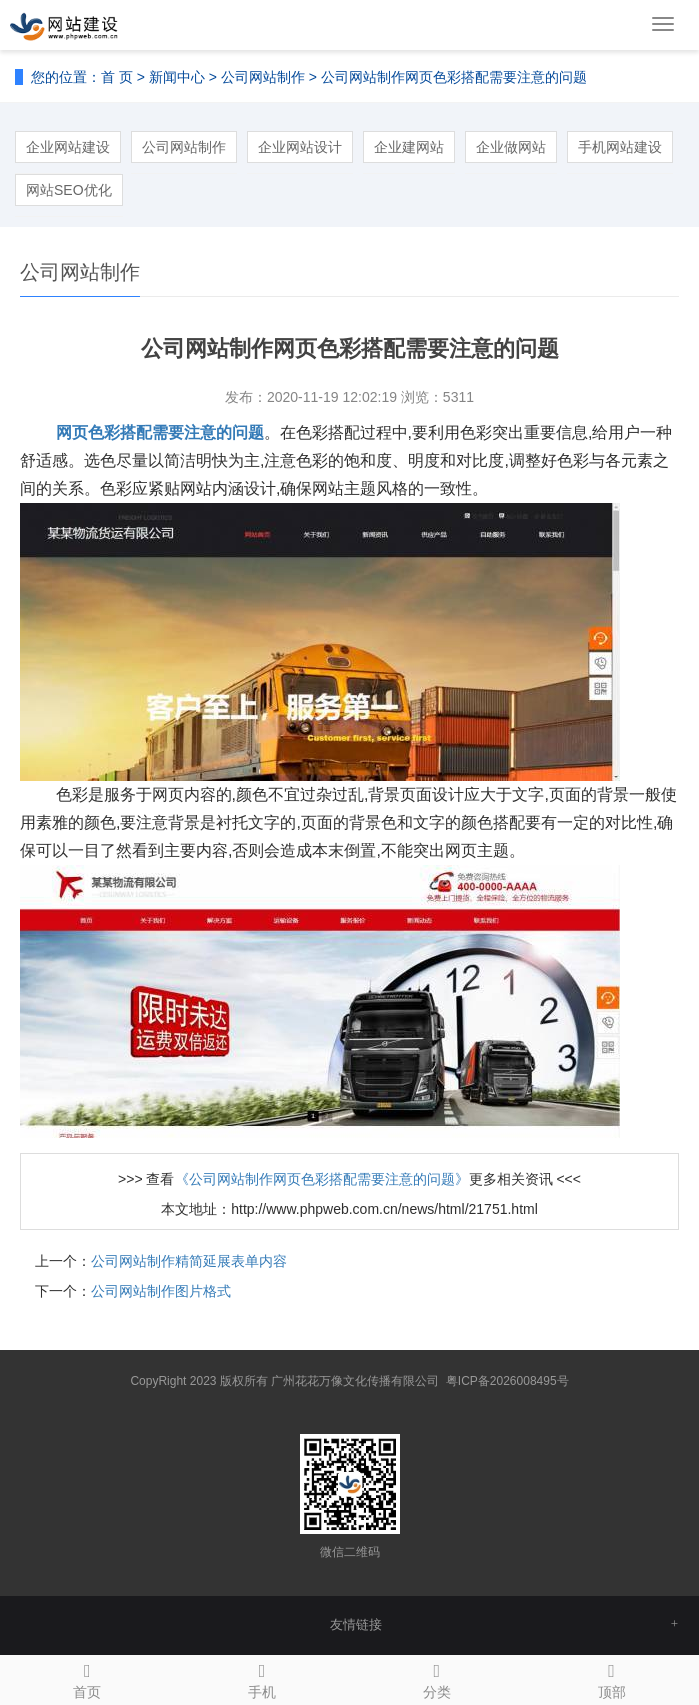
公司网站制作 (263, 77)
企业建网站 (409, 147)
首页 (87, 1678)
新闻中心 (177, 77)
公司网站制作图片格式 (161, 1291)
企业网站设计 (300, 147)
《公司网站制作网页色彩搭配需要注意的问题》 (322, 1179)
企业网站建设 (68, 147)
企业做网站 (511, 147)
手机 (262, 1678)
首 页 (117, 77)
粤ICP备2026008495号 (507, 1381)
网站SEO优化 (69, 190)
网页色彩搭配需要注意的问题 (160, 432)
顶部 (611, 1678)
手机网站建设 (620, 147)
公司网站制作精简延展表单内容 (189, 1261)
